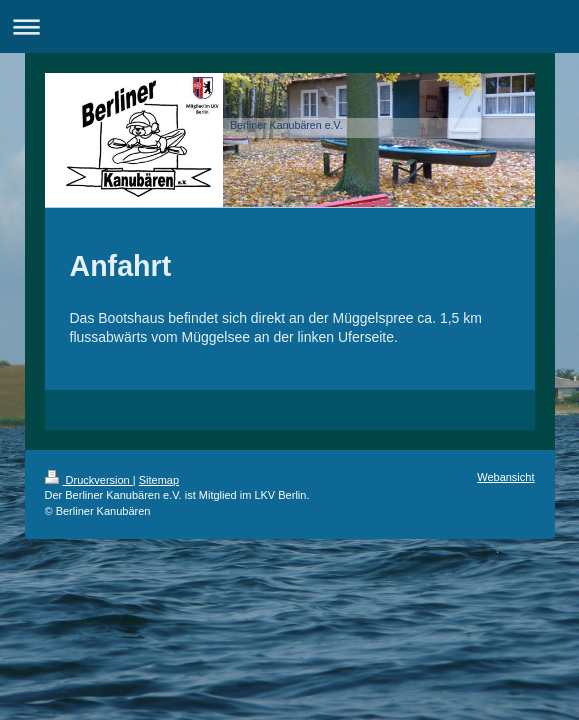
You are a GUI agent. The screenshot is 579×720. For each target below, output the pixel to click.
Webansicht (505, 477)
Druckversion (89, 480)
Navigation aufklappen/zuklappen (289, 26)
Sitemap (159, 480)
